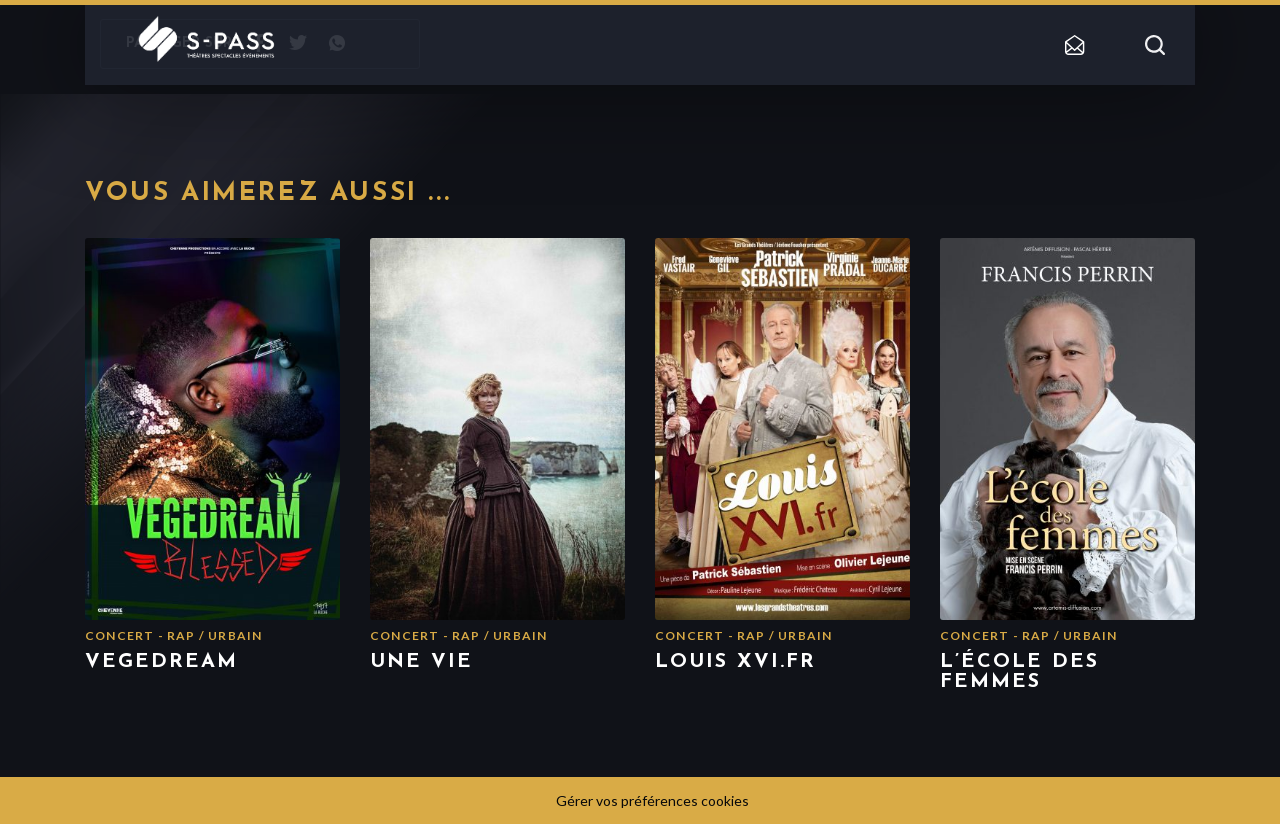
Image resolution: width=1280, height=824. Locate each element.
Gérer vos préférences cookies (652, 800)
